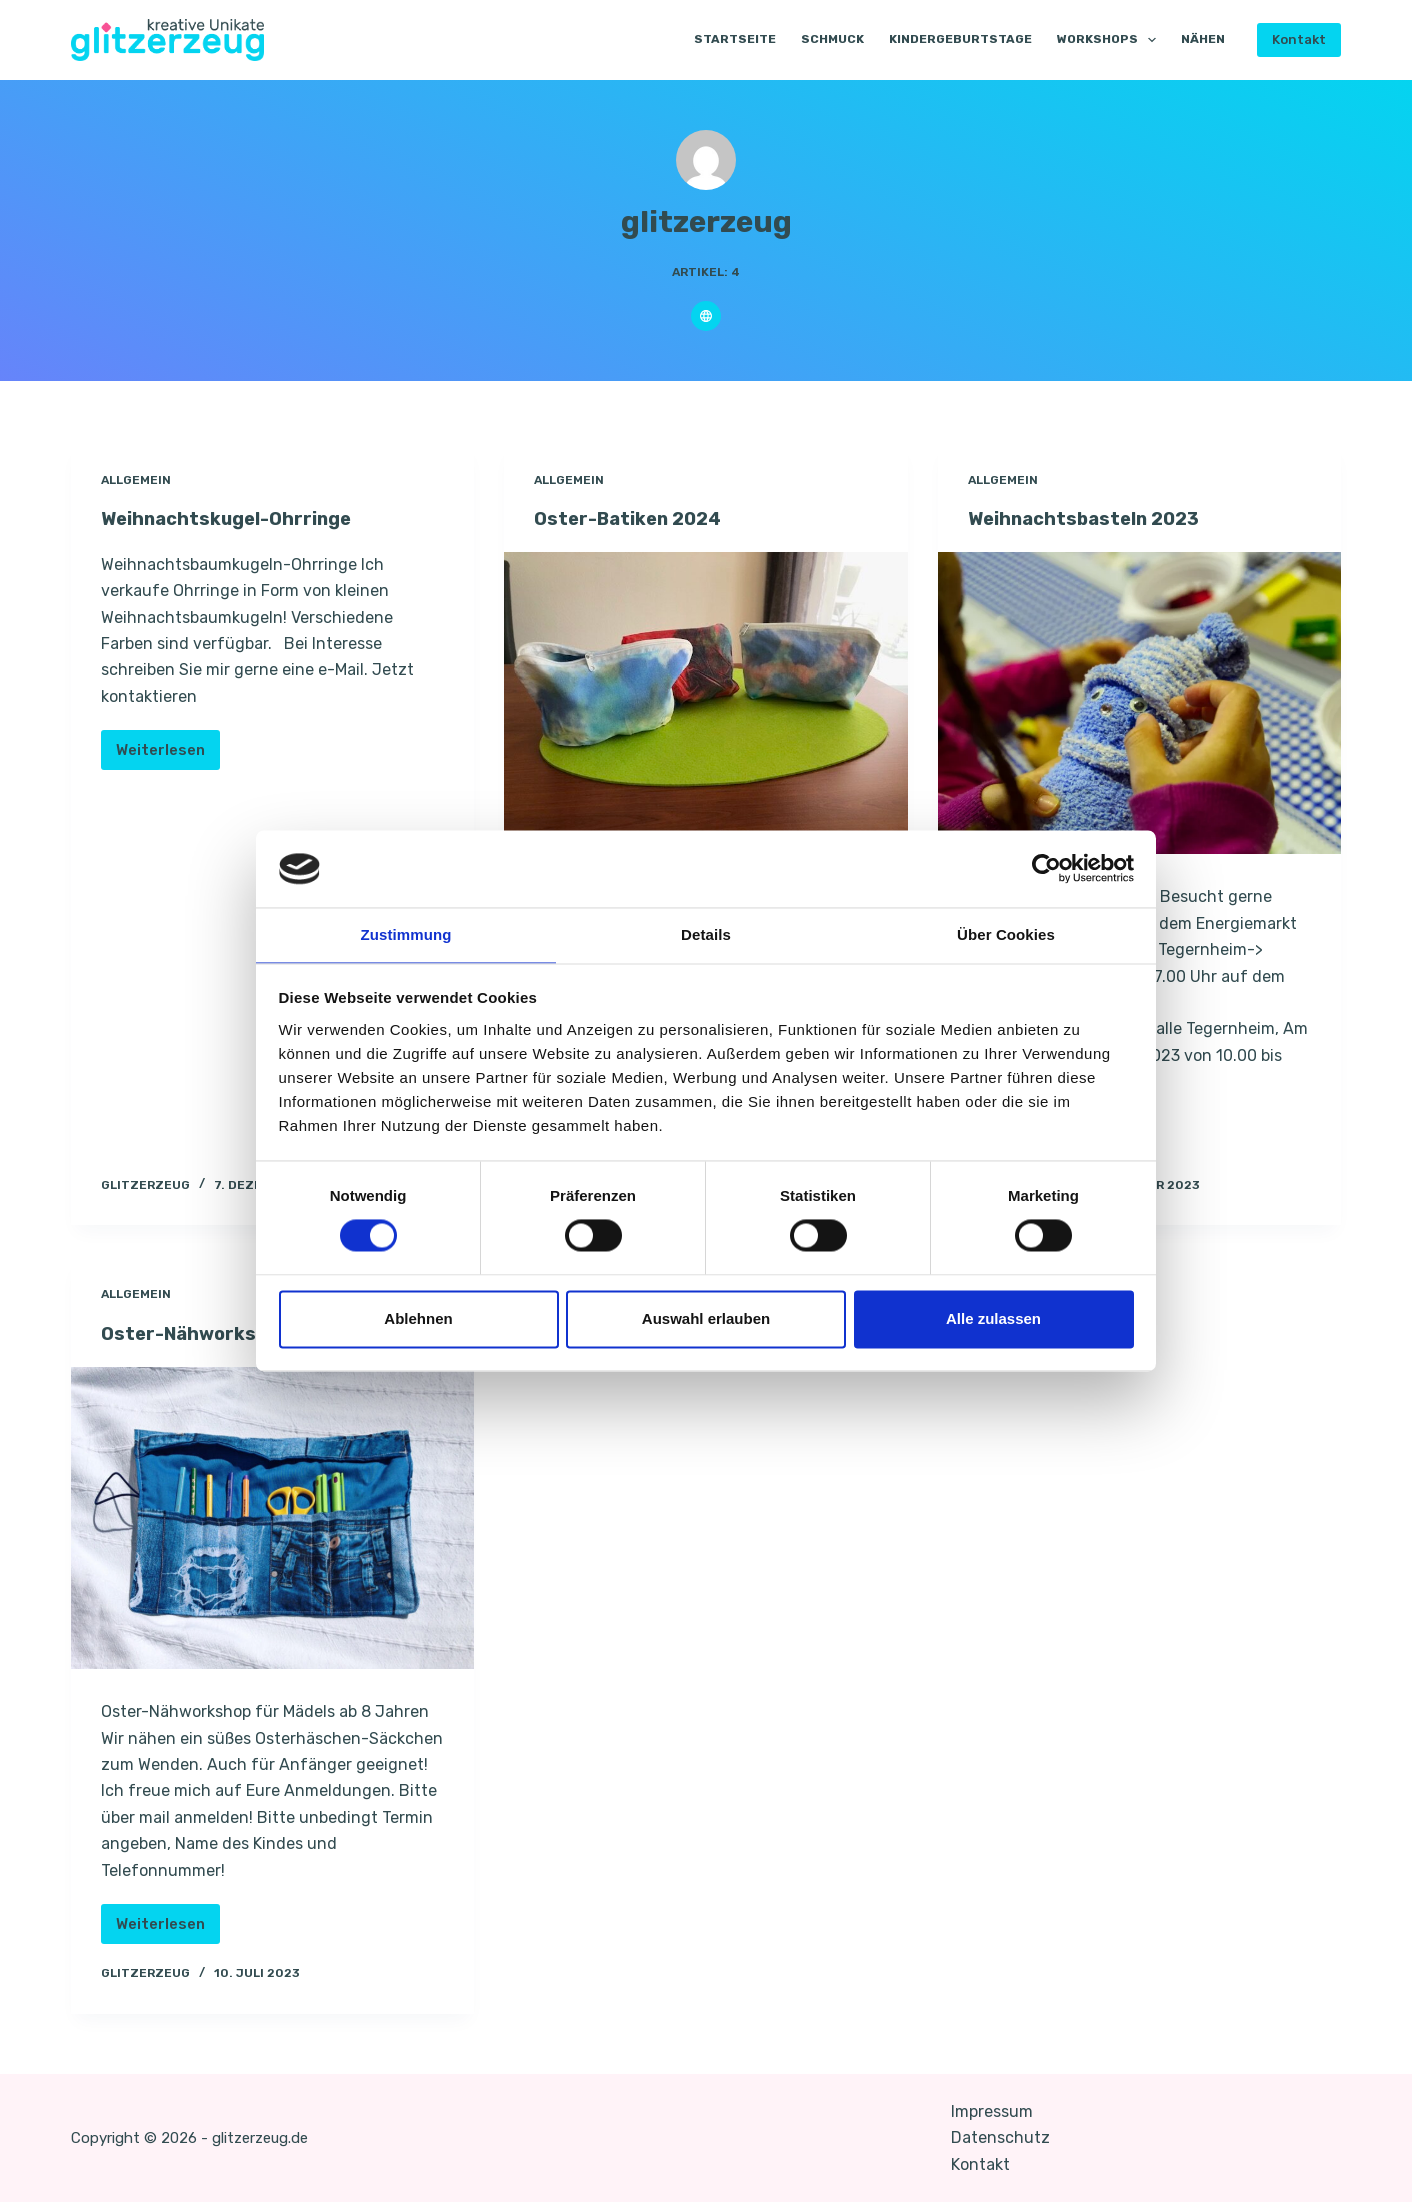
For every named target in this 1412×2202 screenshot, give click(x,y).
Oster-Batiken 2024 (634, 518)
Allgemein (136, 480)
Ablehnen (418, 1319)
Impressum (992, 2110)
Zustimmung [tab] (406, 933)
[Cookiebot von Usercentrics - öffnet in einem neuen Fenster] (1046, 868)
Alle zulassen (993, 1319)
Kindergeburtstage (960, 39)
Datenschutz (1000, 2136)
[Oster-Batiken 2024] (706, 702)
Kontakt (1299, 39)
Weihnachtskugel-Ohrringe (237, 518)
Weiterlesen (168, 754)
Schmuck (832, 39)
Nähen (1203, 39)
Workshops (1110, 40)
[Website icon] (706, 316)
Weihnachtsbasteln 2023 (1094, 518)
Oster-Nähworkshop (202, 1333)
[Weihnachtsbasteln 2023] (1140, 702)
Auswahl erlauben (706, 1319)
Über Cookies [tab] (1006, 933)
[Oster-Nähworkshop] (273, 1517)
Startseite (735, 39)
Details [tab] (706, 933)
